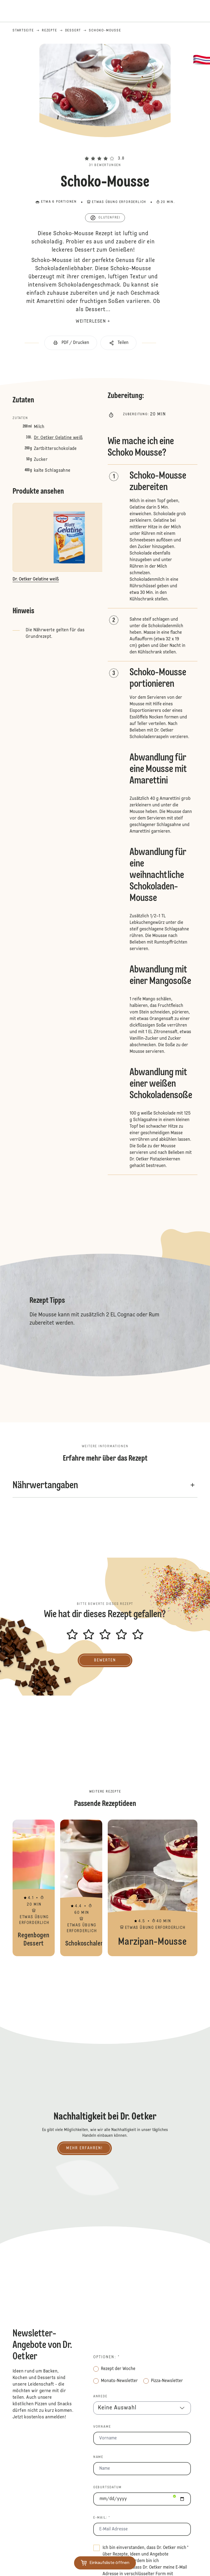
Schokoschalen (81, 1888)
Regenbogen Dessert (34, 1888)
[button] (105, 149)
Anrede (100, 2396)
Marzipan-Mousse (152, 1888)
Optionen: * (106, 2357)
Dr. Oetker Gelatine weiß (58, 438)
